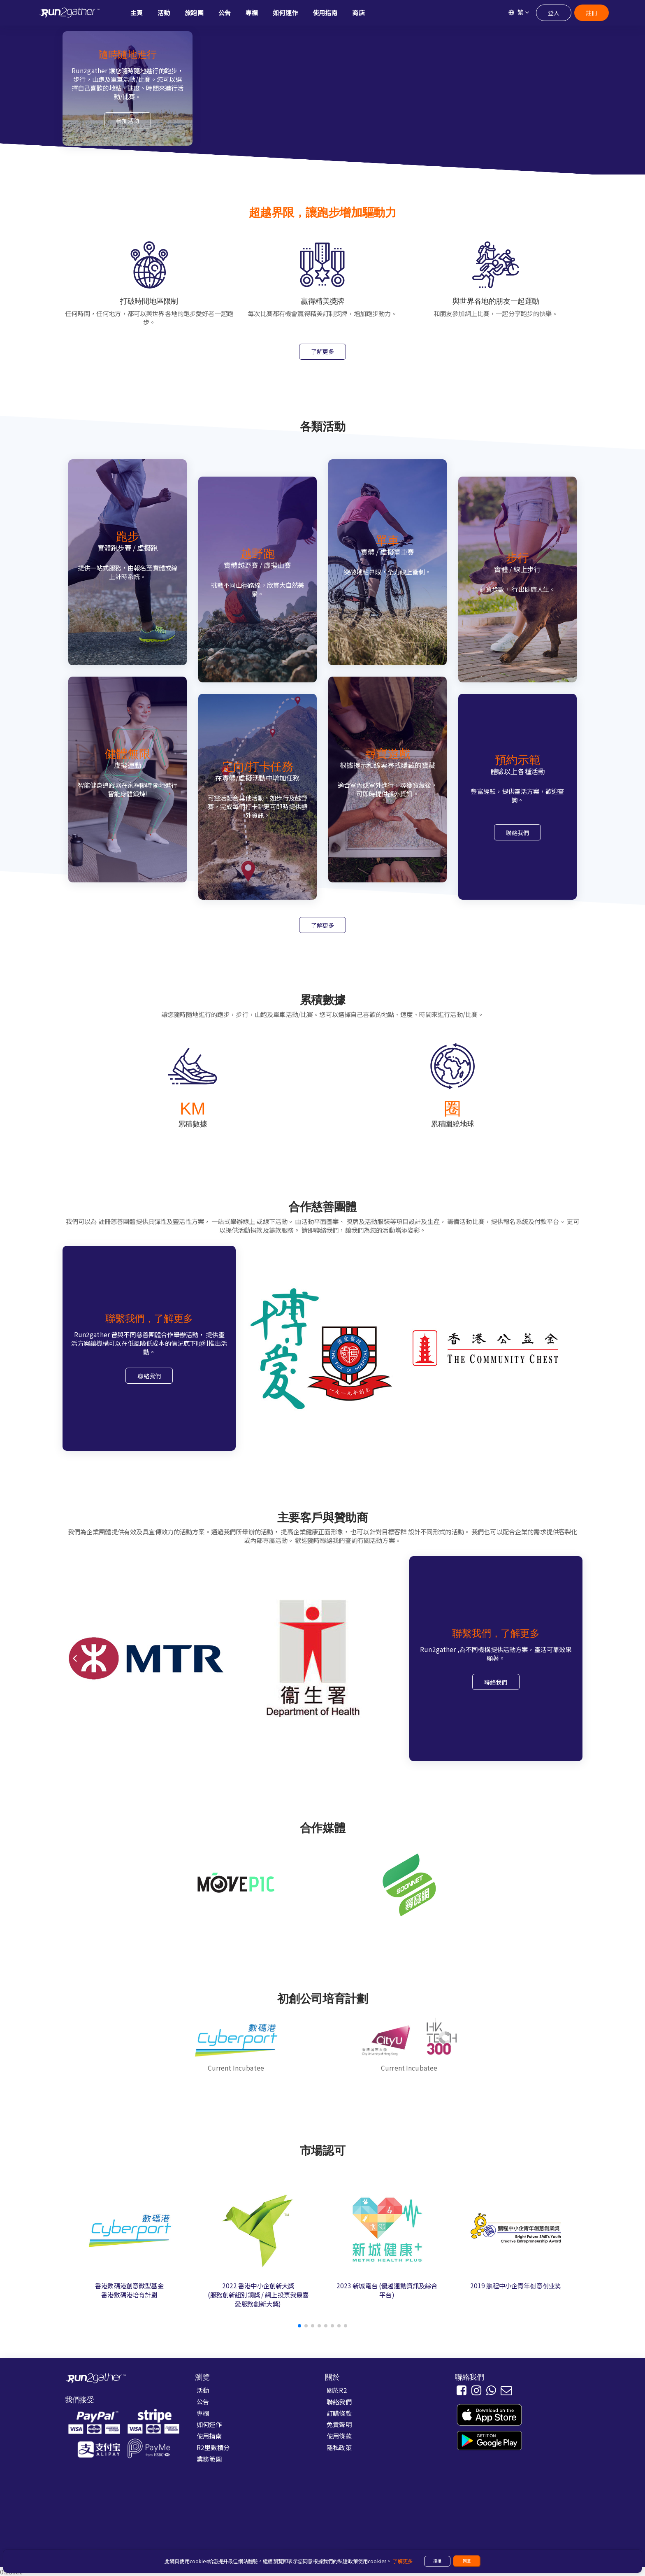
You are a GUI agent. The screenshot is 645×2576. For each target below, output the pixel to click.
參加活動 (127, 120)
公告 (203, 2401)
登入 (553, 13)
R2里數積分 (213, 2447)
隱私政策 (339, 2447)
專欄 (203, 2413)
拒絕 (437, 2561)
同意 (467, 2561)
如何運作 (209, 2424)
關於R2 (337, 2389)
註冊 (591, 13)
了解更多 (322, 351)
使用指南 (209, 2435)
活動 (203, 2389)
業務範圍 (209, 2458)
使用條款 (339, 2435)
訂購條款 (339, 2413)
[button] (299, 2325)
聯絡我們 (517, 832)
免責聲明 (339, 2424)
